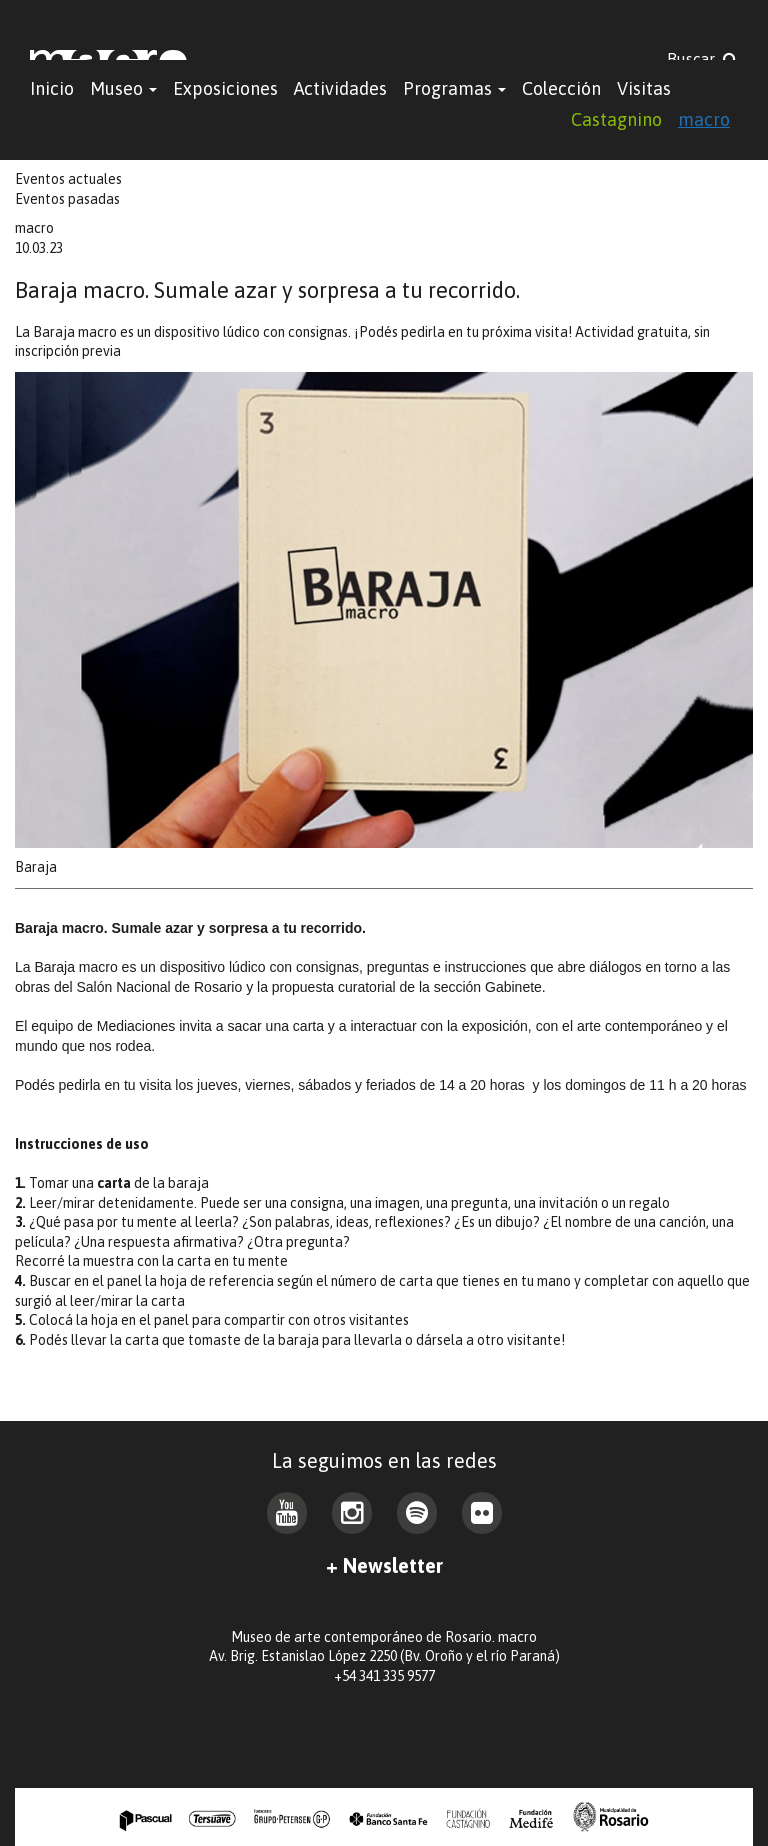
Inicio (52, 88)
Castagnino (616, 119)
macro (704, 119)
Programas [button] (454, 88)
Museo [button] (123, 88)
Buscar (702, 59)
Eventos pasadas (67, 199)
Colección (561, 88)
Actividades (340, 88)
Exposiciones (225, 88)
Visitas (644, 88)
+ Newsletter (384, 1565)
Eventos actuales (68, 179)
